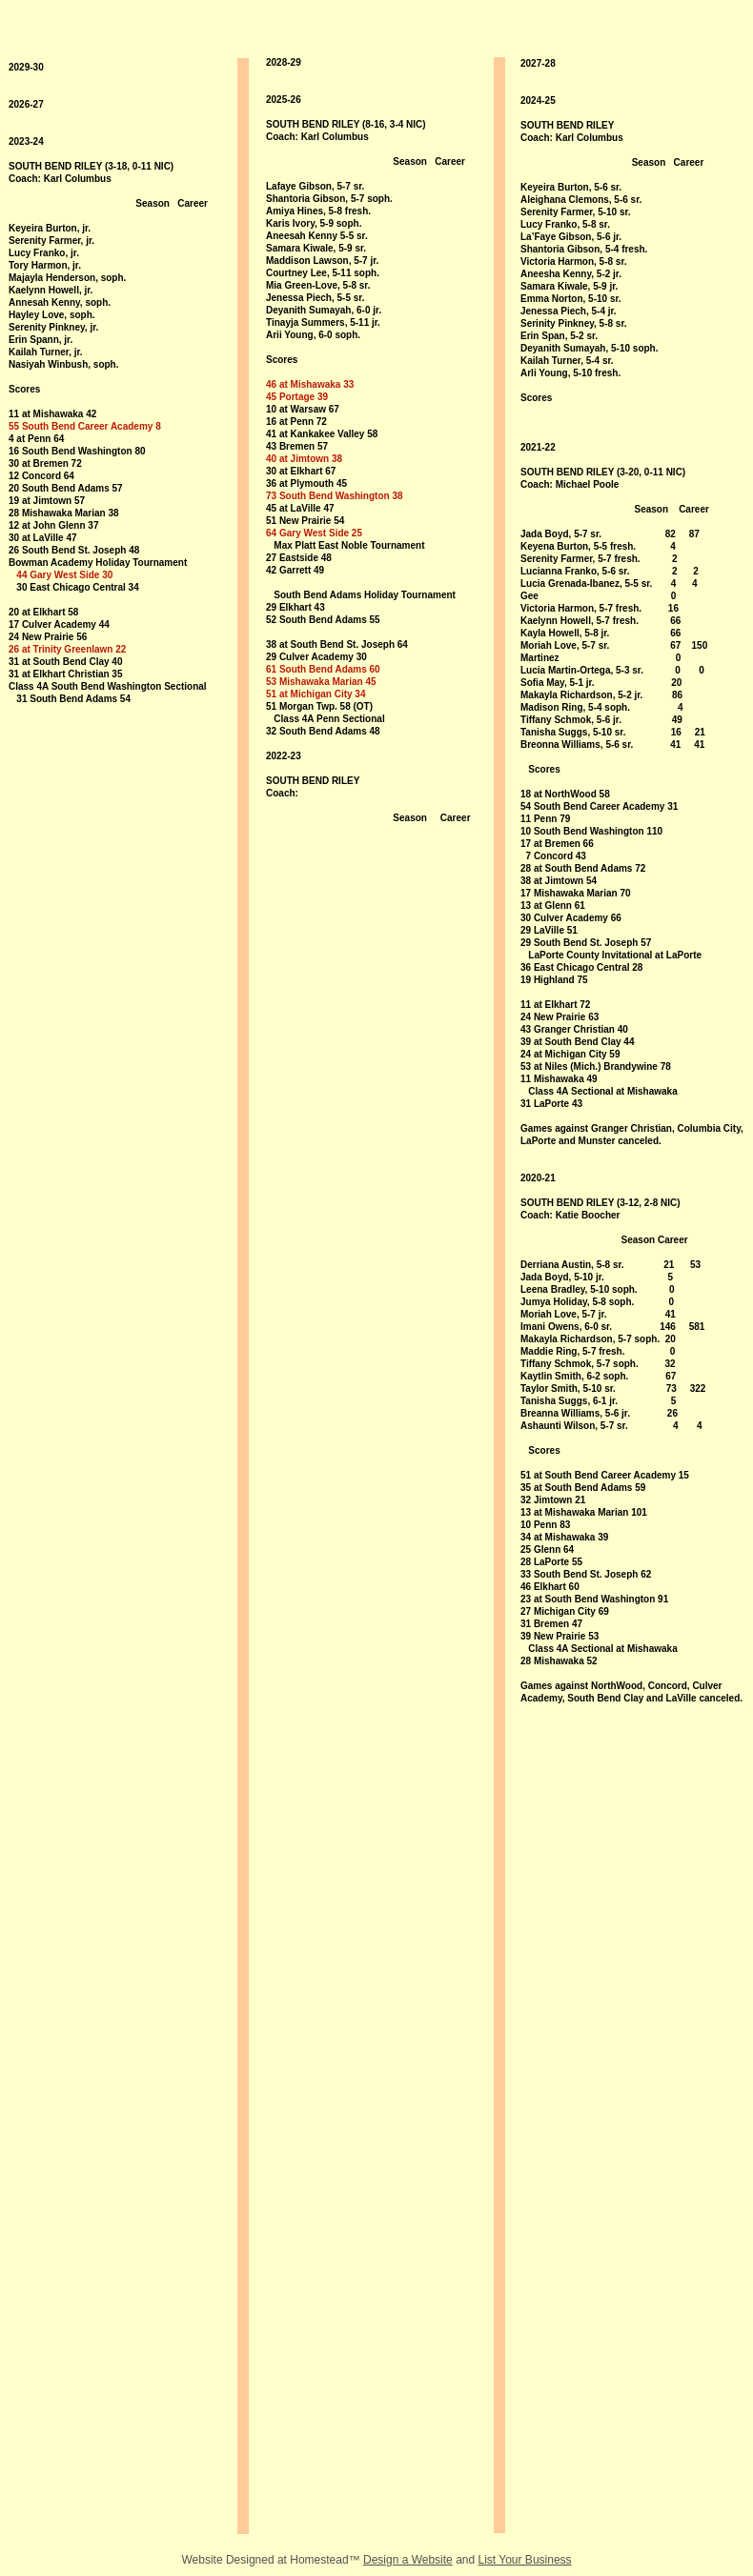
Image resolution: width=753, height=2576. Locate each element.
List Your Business (525, 2559)
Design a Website (408, 2559)
